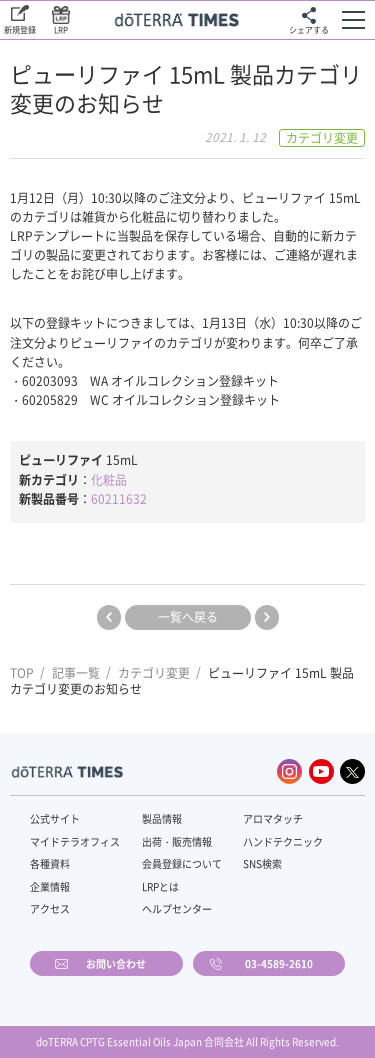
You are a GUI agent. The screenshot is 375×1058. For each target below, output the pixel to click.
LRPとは (160, 886)
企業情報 (50, 886)
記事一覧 (76, 673)
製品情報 (162, 818)
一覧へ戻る (188, 617)
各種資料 (50, 863)
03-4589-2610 (279, 963)
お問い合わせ (116, 963)
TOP (22, 673)
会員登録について (182, 863)
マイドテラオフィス (75, 841)
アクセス (50, 908)
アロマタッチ (273, 818)
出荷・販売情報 (177, 841)
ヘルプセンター (177, 908)
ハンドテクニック (283, 841)
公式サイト (55, 818)
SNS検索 (262, 863)
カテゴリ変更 (154, 673)
